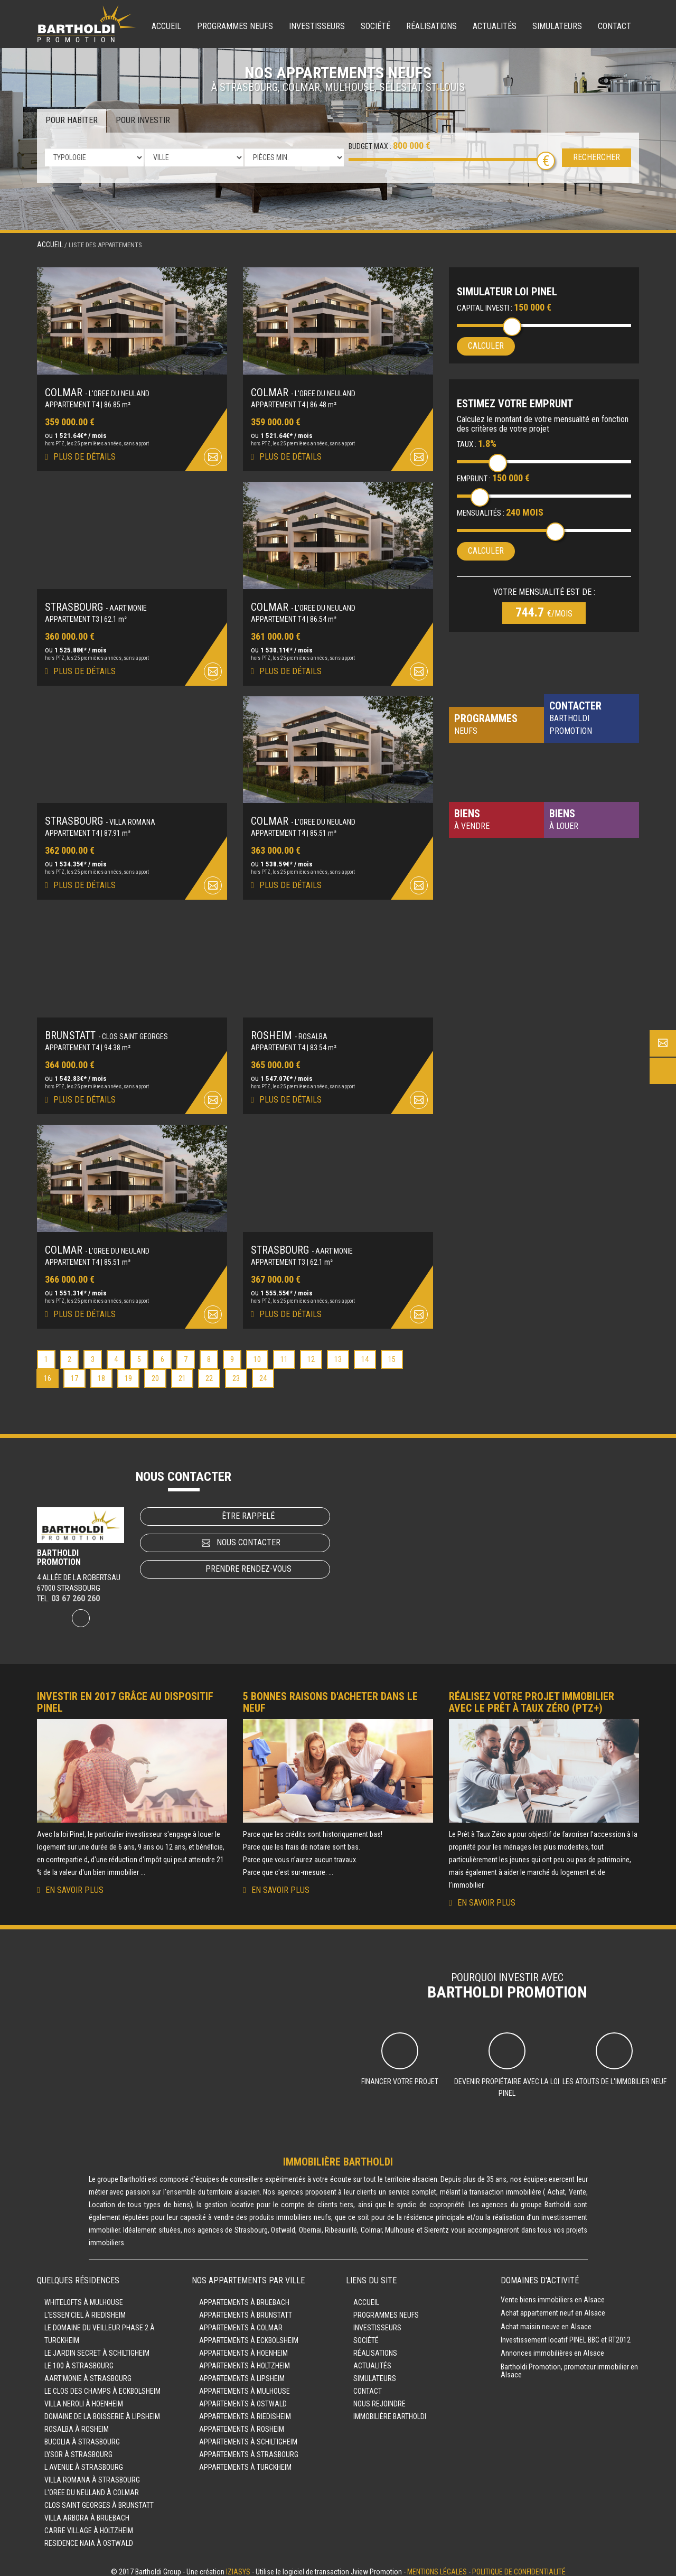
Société (375, 26)
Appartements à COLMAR (241, 2320)
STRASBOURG (96, 604)
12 (311, 1352)
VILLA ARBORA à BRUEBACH (86, 2510)
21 (182, 1371)
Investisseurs (317, 26)
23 (236, 1371)
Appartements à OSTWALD (243, 2396)
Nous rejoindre (379, 2396)
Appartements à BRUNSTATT (245, 2307)
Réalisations (431, 26)
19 (128, 1371)
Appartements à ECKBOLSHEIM (248, 2333)
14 (365, 1352)
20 (155, 1371)
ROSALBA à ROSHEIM (76, 2422)
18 (101, 1371)
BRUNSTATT (106, 1029)
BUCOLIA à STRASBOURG (82, 2434)
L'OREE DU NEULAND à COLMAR (91, 2485)
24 (263, 1371)
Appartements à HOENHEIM (243, 2345)
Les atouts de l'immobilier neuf (614, 2074)
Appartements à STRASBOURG (248, 2447)
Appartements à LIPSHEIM (242, 2371)
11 (284, 1352)
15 (392, 1352)
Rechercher (596, 157)
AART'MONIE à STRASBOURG (88, 2371)
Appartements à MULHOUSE (244, 2383)
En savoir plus (74, 1883)
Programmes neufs (235, 26)
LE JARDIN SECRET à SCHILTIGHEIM (96, 2345)
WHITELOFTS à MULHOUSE (83, 2295)
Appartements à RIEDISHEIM (245, 2409)
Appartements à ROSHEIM (241, 2422)
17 (74, 1371)
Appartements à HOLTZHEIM (244, 2358)
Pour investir (143, 120)
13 (338, 1352)
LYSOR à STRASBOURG (78, 2447)
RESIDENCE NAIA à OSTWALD (88, 2536)
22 (209, 1371)
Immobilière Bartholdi (389, 2409)
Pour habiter (71, 120)
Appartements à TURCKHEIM (245, 2460)
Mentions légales (437, 2564)
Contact (614, 26)
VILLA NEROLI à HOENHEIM (83, 2396)
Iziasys (238, 2564)
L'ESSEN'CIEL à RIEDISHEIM (85, 2307)
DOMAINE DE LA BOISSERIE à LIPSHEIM (102, 2409)
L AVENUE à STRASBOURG (83, 2460)
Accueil (166, 26)
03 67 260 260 (75, 1591)
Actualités (495, 26)
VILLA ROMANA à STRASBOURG (92, 2472)
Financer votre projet (399, 2074)
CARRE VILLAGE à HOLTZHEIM (88, 2523)
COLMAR (97, 391)
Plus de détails (84, 455)
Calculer (486, 346)
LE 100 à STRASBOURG (79, 2358)
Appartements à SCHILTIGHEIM (248, 2434)
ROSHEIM (289, 1029)
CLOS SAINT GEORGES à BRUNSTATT (99, 2498)
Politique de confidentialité (519, 2564)
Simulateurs (557, 26)
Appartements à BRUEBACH (244, 2295)
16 (47, 1371)
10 (257, 1352)
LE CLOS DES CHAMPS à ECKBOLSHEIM (102, 2383)
